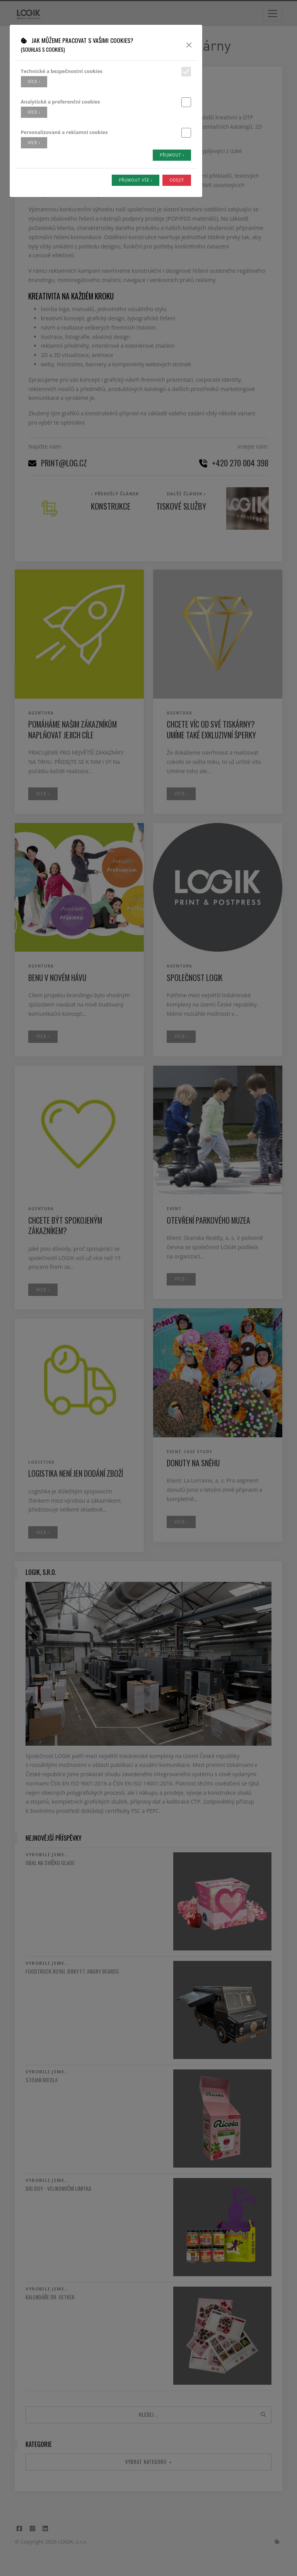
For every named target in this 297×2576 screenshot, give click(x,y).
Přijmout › (172, 155)
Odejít (176, 180)
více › (34, 81)
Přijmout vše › (135, 180)
